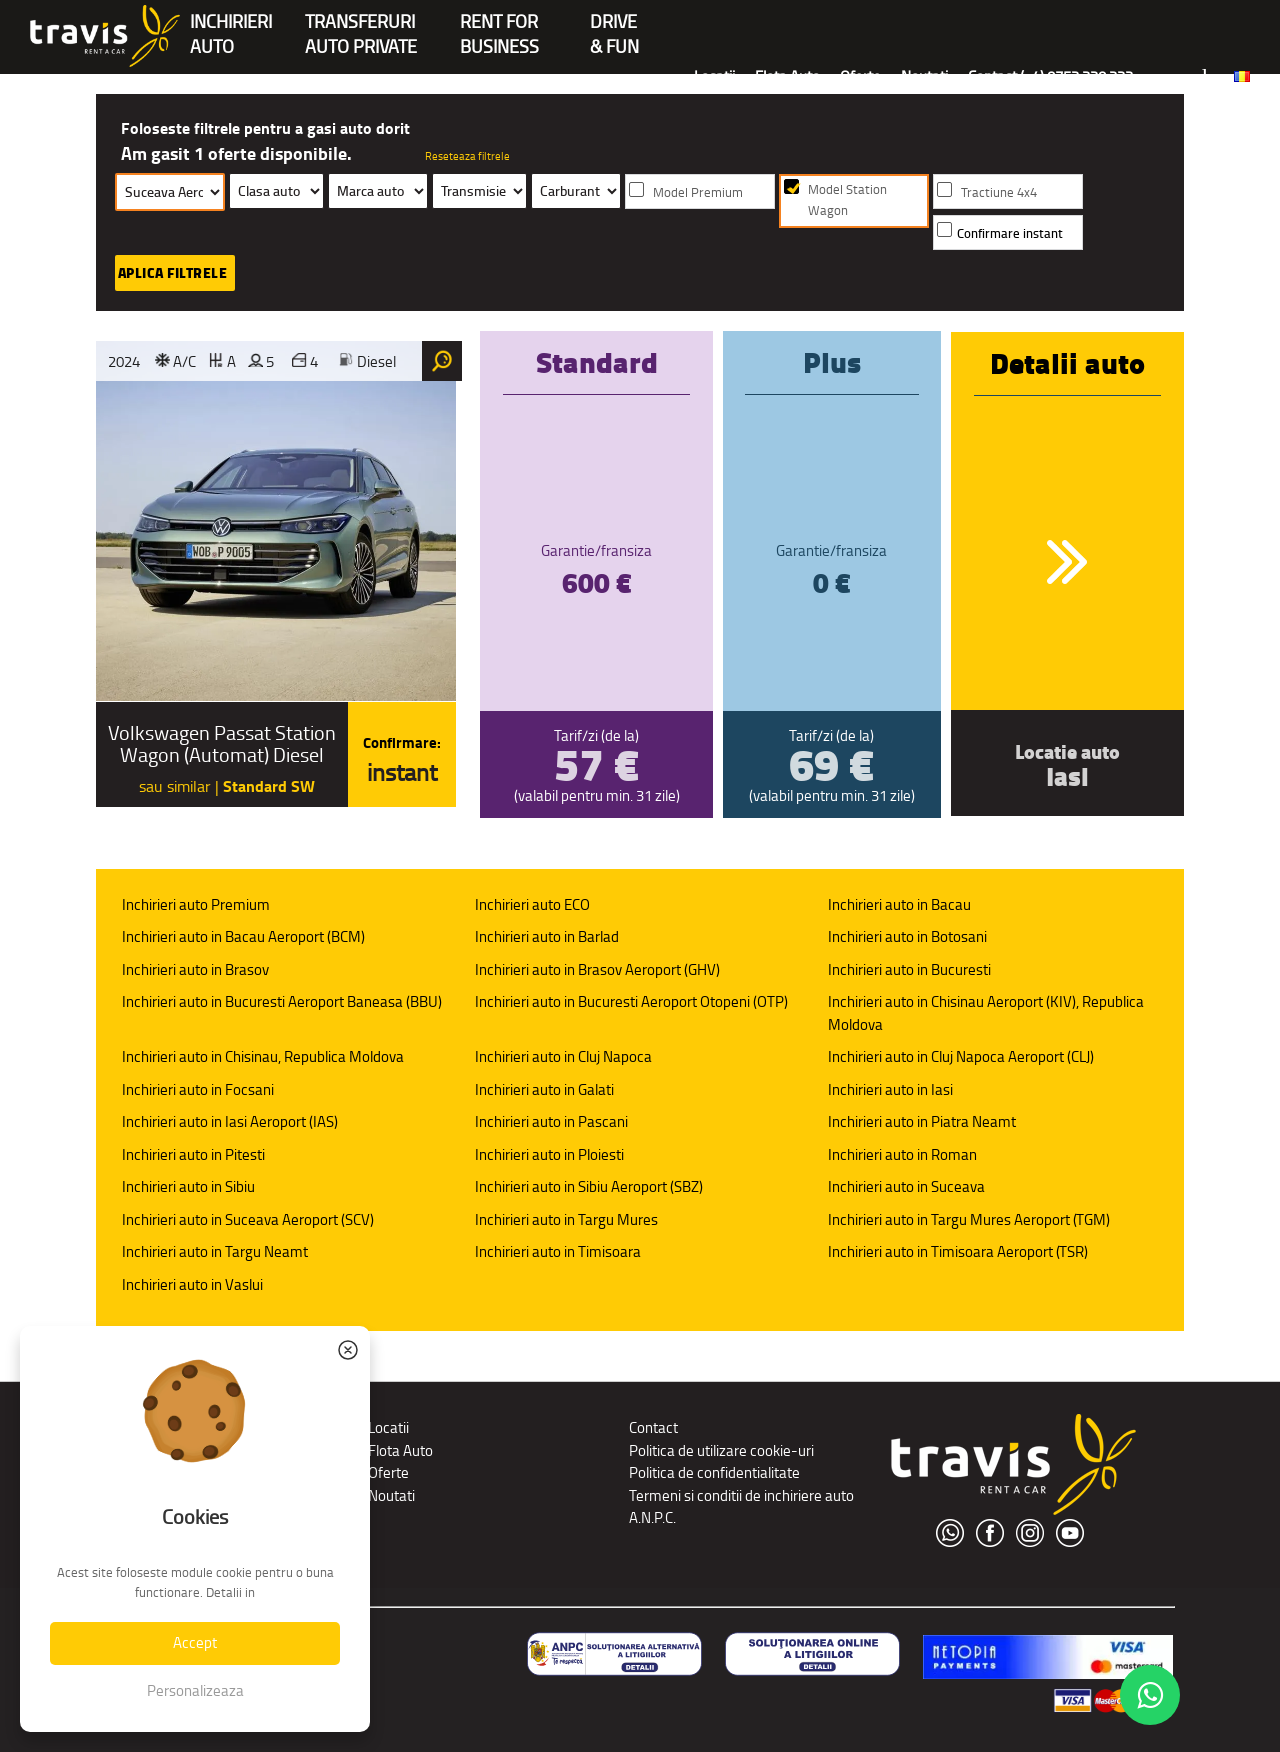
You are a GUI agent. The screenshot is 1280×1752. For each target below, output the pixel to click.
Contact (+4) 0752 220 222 (1050, 76)
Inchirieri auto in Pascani (551, 1121)
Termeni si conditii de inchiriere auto (741, 1495)
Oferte (860, 76)
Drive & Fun (614, 23)
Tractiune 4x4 (999, 192)
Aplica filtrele (173, 273)
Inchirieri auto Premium (196, 904)
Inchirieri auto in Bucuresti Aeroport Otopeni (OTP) (631, 1001)
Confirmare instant (1010, 233)
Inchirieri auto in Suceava (906, 1186)
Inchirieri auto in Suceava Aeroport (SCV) (248, 1219)
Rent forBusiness (499, 23)
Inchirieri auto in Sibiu (188, 1186)
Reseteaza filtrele (467, 156)
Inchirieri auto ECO (532, 904)
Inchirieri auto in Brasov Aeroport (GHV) (597, 969)
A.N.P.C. (652, 1517)
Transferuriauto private (361, 23)
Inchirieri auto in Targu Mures (566, 1219)
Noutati (924, 76)
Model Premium (698, 192)
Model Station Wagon (847, 200)
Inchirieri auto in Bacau (899, 904)
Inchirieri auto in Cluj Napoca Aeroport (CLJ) (961, 1056)
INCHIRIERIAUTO (231, 23)
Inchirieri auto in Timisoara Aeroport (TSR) (958, 1251)
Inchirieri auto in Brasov (195, 969)
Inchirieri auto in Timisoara (558, 1251)
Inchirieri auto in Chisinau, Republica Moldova (263, 1056)
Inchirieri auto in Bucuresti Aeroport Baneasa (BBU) (282, 1001)
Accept (195, 1642)
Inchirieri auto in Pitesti (193, 1154)
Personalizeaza (195, 1690)
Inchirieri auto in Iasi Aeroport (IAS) (230, 1121)
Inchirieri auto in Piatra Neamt (922, 1121)
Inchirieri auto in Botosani (907, 936)
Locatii (714, 76)
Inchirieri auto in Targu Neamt (215, 1251)
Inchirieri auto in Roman (902, 1154)
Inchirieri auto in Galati (544, 1089)
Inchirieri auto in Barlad (547, 936)
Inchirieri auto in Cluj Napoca (563, 1056)
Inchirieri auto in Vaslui (192, 1284)
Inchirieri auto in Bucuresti (909, 969)
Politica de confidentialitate (714, 1472)
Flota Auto (787, 76)
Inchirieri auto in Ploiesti (549, 1154)
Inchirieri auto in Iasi (890, 1089)
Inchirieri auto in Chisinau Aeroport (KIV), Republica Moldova (986, 1013)
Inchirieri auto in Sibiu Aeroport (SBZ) (589, 1186)
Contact (653, 1427)
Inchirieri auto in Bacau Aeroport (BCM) (243, 936)
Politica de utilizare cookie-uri (721, 1450)
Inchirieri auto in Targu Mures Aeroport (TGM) (969, 1219)
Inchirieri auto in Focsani (198, 1089)
